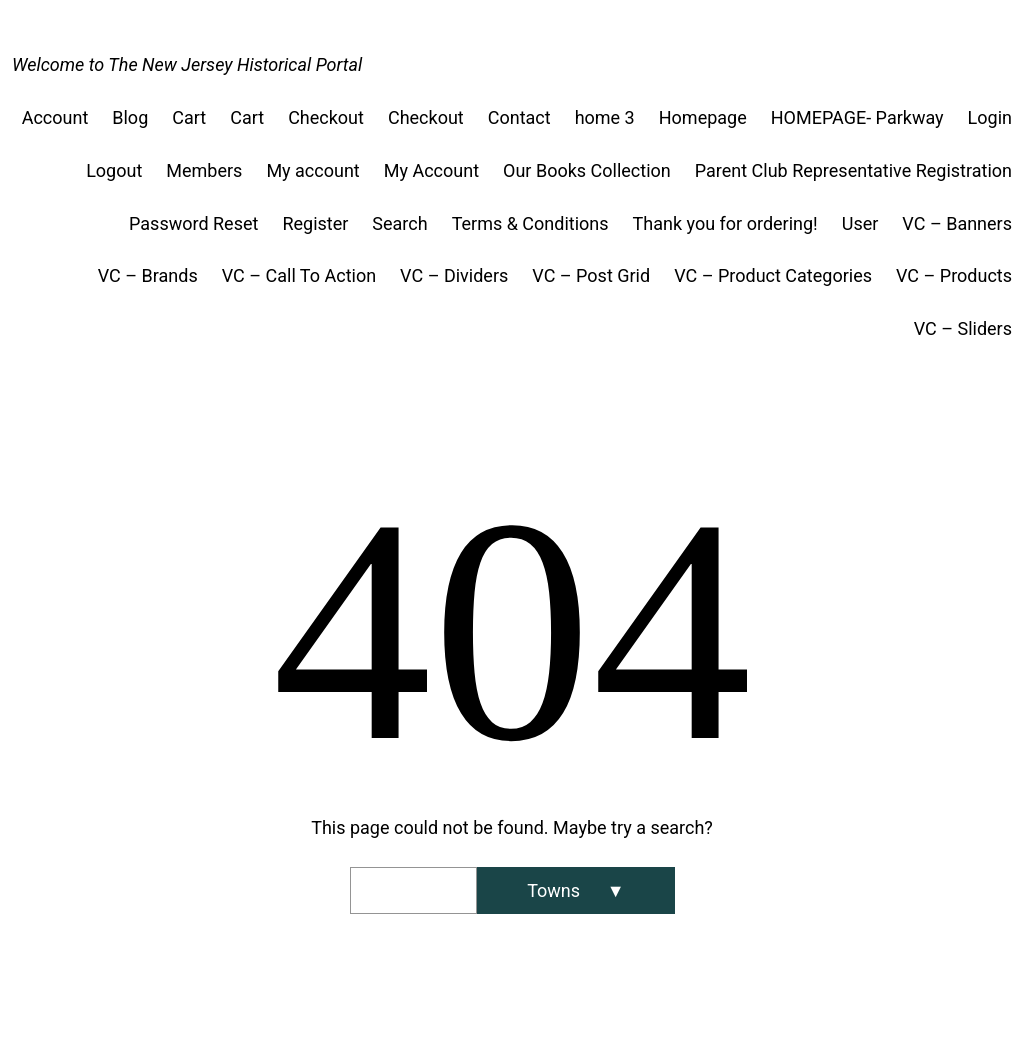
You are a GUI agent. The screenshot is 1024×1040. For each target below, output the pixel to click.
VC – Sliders (963, 328)
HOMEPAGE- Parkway (857, 117)
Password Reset (193, 223)
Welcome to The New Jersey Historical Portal (187, 64)
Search (399, 223)
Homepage (703, 117)
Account (55, 117)
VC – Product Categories (773, 275)
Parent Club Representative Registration (853, 170)
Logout (114, 170)
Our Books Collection (587, 170)
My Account (431, 170)
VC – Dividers (454, 275)
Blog (130, 117)
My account (312, 170)
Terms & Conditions (530, 223)
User (860, 223)
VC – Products (954, 275)
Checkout (326, 117)
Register (315, 223)
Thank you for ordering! (725, 223)
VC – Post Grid (591, 275)
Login (990, 117)
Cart (189, 117)
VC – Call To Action (299, 275)
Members (204, 170)
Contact (519, 117)
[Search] (575, 890)
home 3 (605, 117)
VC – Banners (957, 223)
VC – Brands (148, 275)
